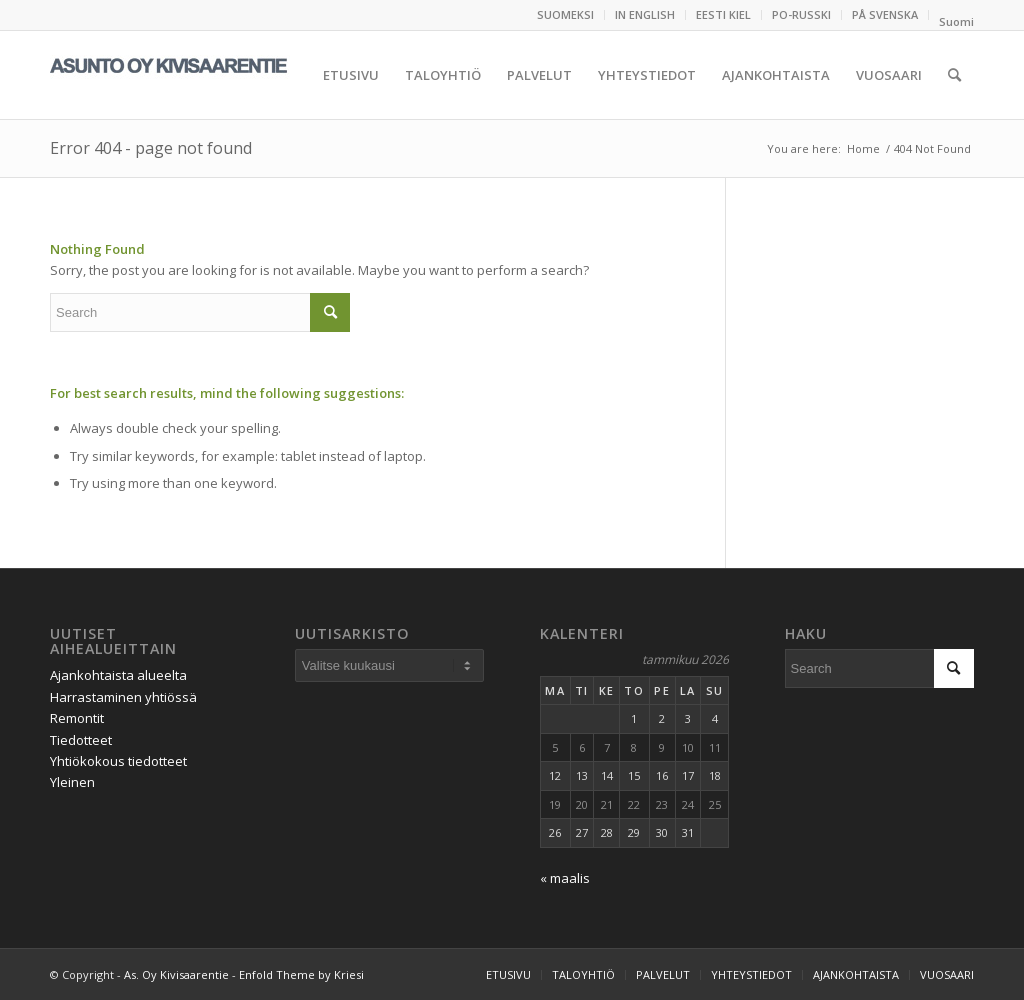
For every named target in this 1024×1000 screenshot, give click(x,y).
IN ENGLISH (645, 14)
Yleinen (72, 782)
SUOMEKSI (565, 14)
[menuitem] (566, 15)
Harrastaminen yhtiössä (123, 697)
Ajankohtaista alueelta (118, 675)
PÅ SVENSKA (885, 14)
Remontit (77, 718)
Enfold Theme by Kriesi (301, 974)
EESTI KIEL (723, 14)
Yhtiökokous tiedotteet (118, 761)
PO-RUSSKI (801, 14)
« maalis (565, 878)
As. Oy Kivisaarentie (176, 974)
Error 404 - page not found (151, 148)
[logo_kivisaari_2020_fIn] (200, 75)
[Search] (954, 75)
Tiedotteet (81, 740)
